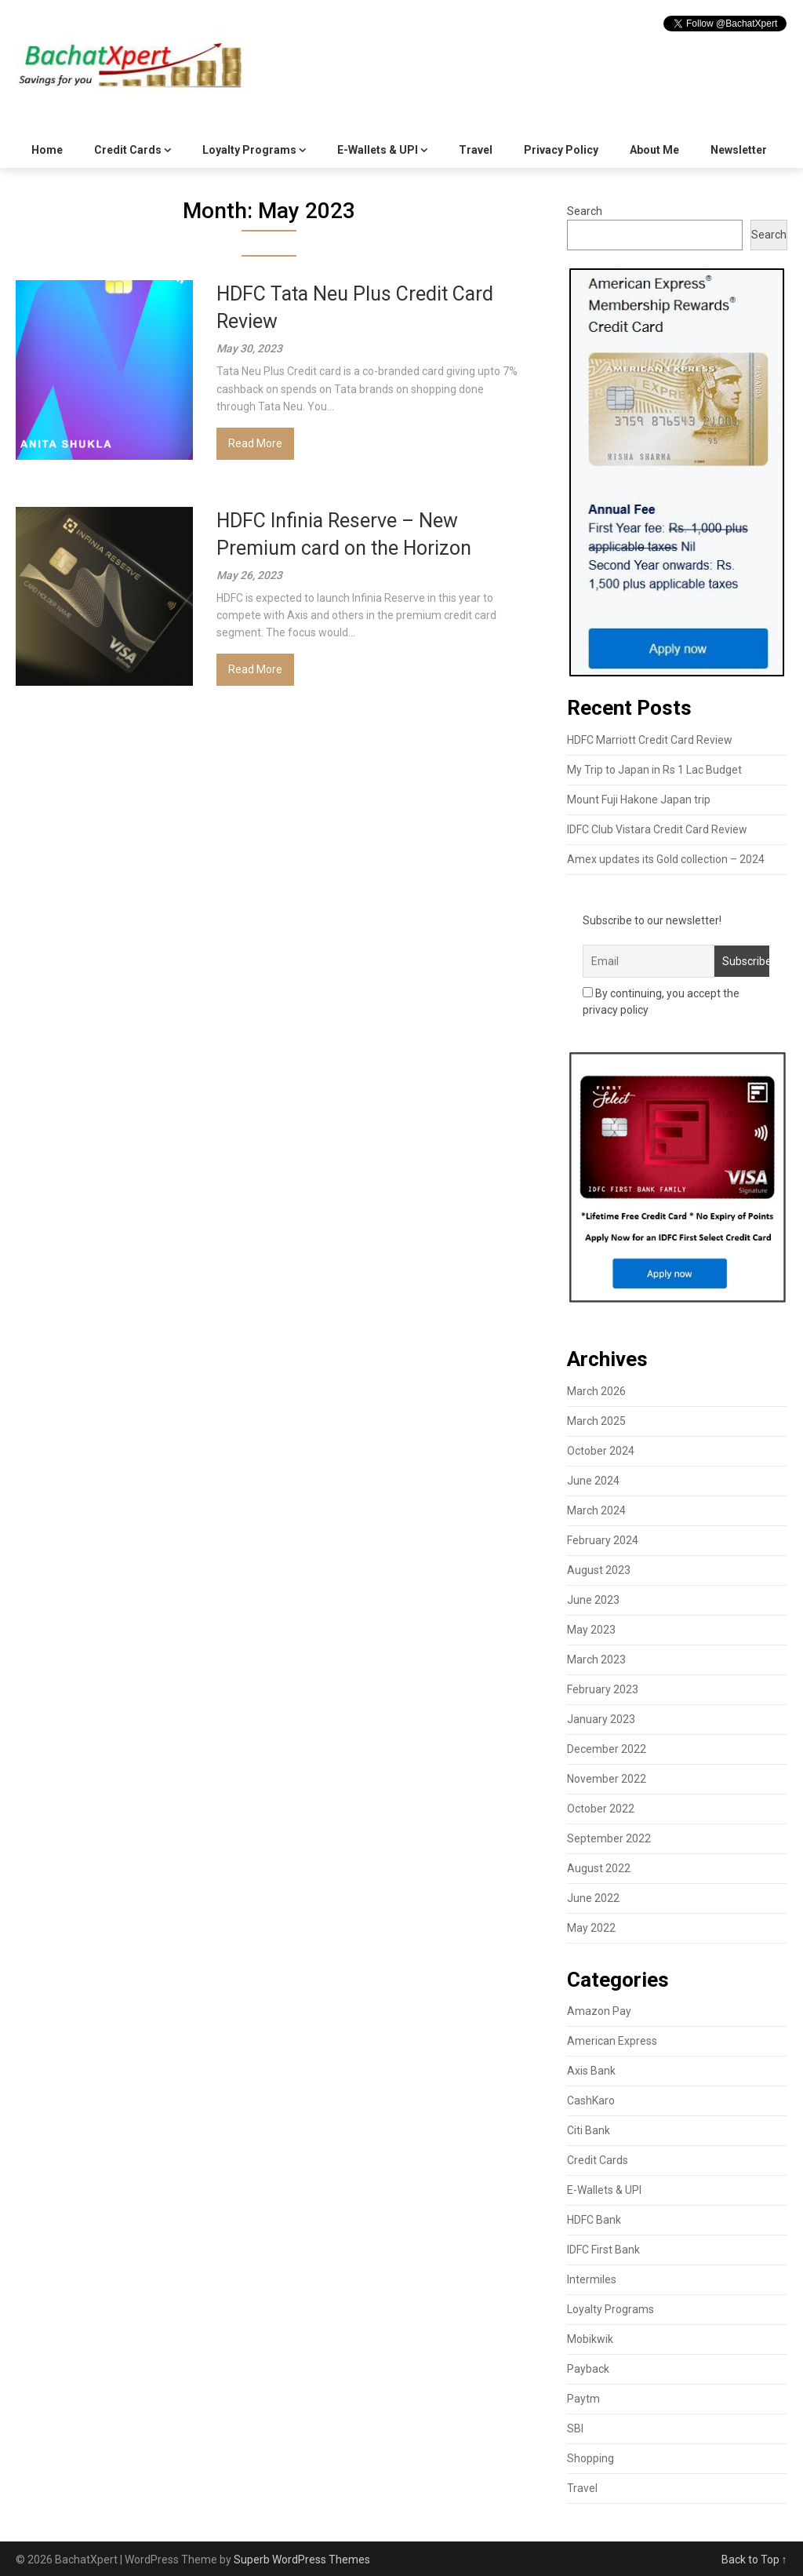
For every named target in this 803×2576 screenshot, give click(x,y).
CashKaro (591, 2100)
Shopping (590, 2458)
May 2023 (591, 1629)
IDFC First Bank (603, 2249)
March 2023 (596, 1659)
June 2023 (593, 1600)
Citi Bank (588, 2130)
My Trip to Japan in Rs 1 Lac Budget (654, 769)
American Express (612, 2041)
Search (584, 211)
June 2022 (593, 1898)
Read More (255, 443)
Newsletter (738, 150)
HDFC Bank (594, 2219)
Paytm (583, 2398)
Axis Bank (591, 2070)
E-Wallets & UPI (377, 150)
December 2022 (606, 1749)
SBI (575, 2428)
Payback (588, 2369)
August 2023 (598, 1570)
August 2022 (598, 1868)
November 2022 (606, 1779)
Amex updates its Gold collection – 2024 (666, 859)
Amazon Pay (599, 2011)
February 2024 (602, 1540)
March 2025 (596, 1421)
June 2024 (593, 1480)
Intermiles (591, 2279)
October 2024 (600, 1451)
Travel (475, 150)
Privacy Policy (561, 150)
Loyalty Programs (249, 150)
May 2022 (591, 1928)
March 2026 (596, 1391)
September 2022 (609, 1838)
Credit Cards (128, 150)
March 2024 (596, 1510)
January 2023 (601, 1719)
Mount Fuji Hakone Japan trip (638, 799)
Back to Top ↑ (754, 2559)
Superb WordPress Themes (302, 2559)
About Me (654, 150)
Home (47, 150)
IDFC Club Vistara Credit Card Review (657, 829)
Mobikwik (590, 2339)
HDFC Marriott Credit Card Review (649, 740)
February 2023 (602, 1689)
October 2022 (600, 1808)
